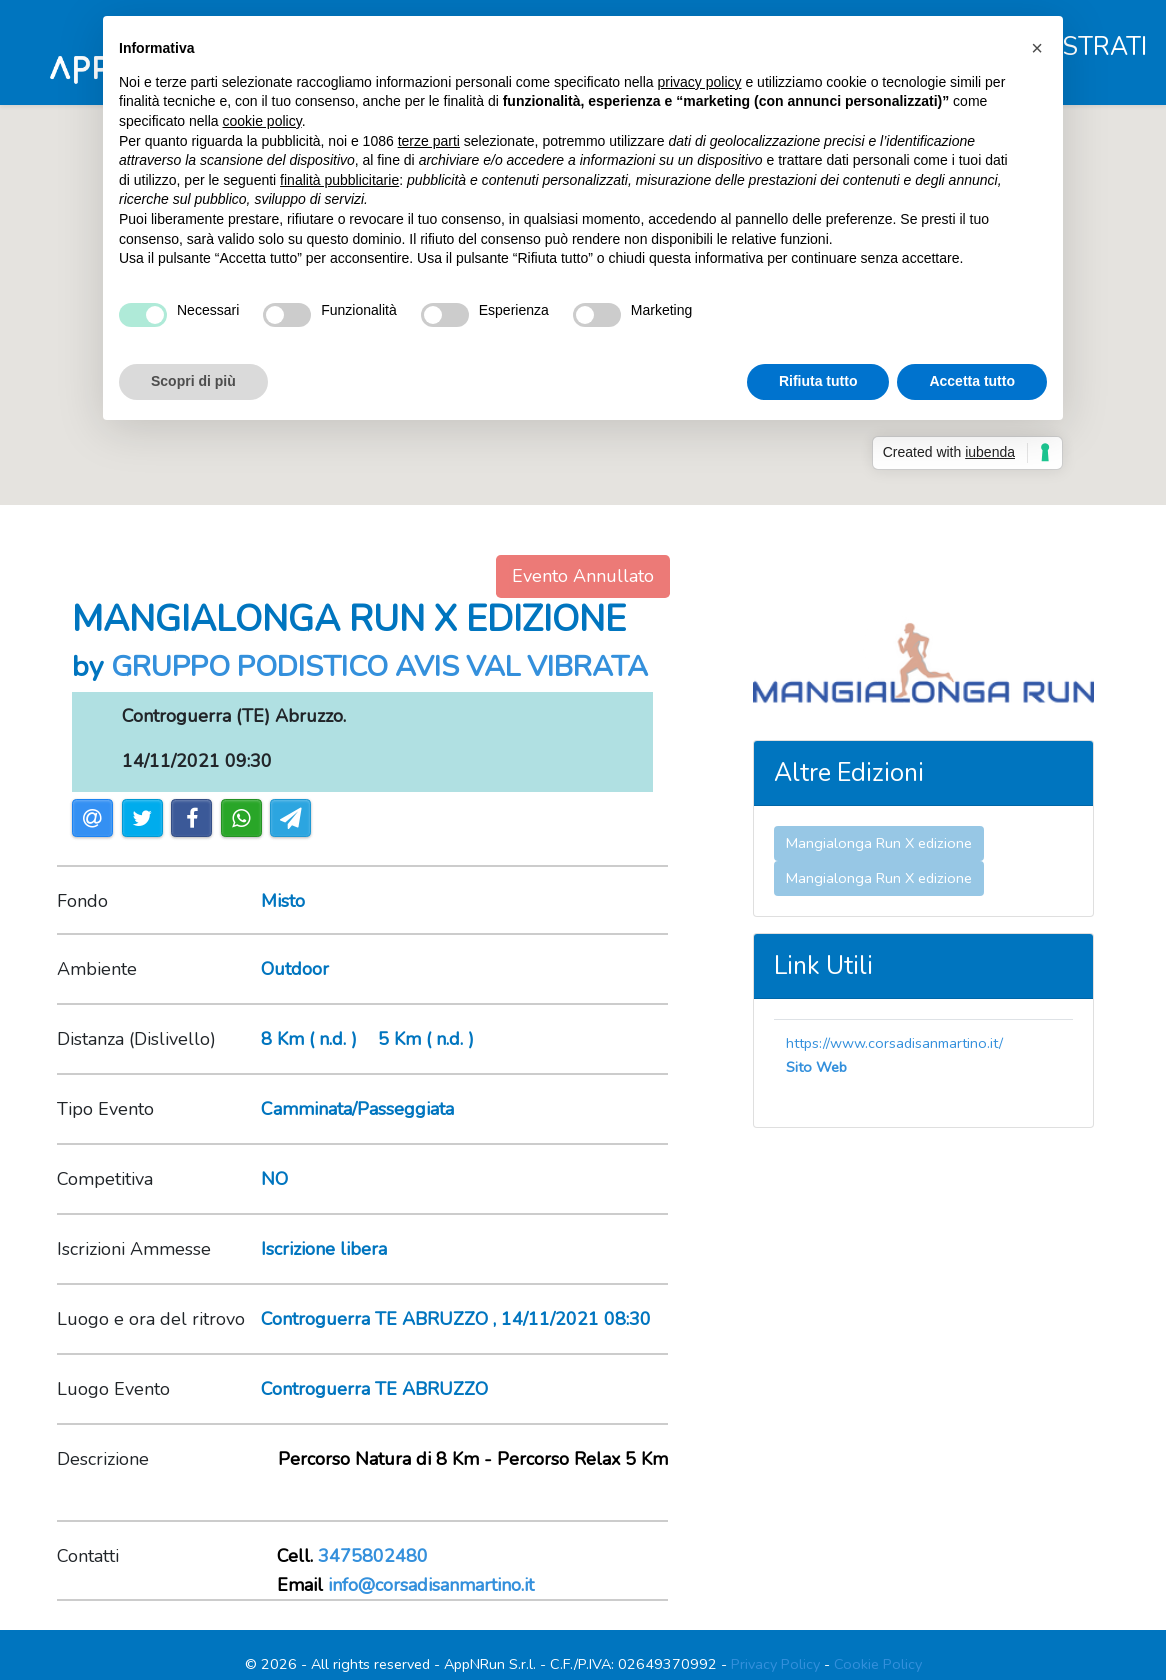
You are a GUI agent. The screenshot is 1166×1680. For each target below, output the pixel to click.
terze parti (429, 141)
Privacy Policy (775, 1664)
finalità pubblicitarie (339, 180)
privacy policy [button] (700, 82)
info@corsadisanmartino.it (431, 1585)
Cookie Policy (878, 1664)
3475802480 (373, 1556)
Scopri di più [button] (193, 381)
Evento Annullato (583, 576)
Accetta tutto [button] (972, 381)
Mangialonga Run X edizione (879, 843)
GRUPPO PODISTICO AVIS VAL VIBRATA (379, 666)
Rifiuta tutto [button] (818, 381)
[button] (1037, 48)
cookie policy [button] (262, 121)
